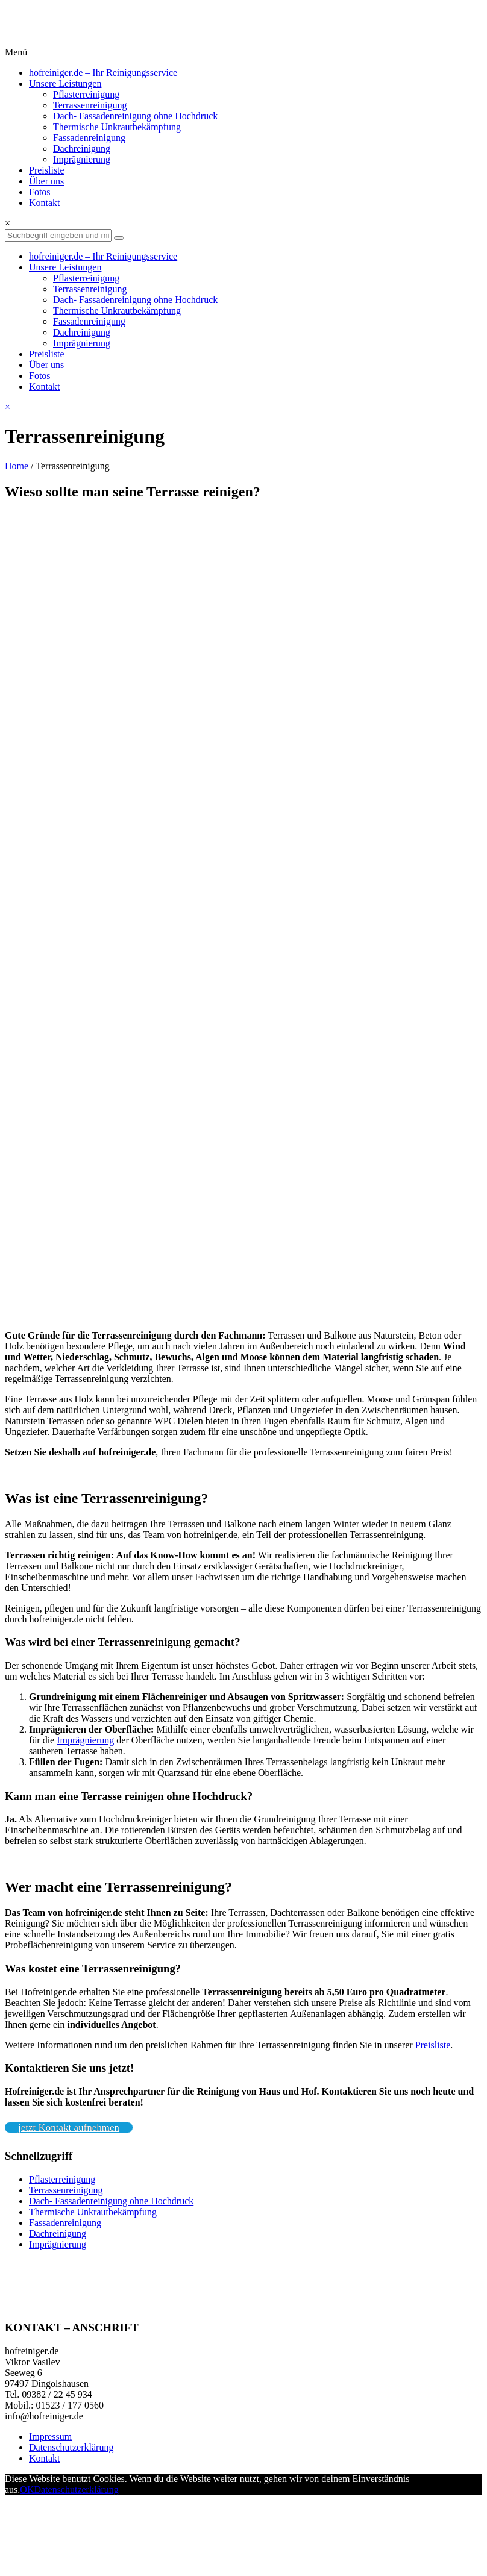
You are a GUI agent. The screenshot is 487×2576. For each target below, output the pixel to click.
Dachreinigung (81, 148)
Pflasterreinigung (86, 94)
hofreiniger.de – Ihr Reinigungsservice (103, 72)
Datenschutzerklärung (71, 2447)
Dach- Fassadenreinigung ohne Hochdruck (135, 116)
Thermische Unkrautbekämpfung (117, 127)
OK (27, 2489)
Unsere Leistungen (65, 83)
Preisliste (46, 170)
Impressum (50, 2436)
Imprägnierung (81, 159)
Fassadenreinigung (89, 138)
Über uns (46, 181)
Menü (16, 52)
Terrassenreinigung (90, 105)
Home (16, 466)
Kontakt (44, 203)
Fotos (40, 192)
